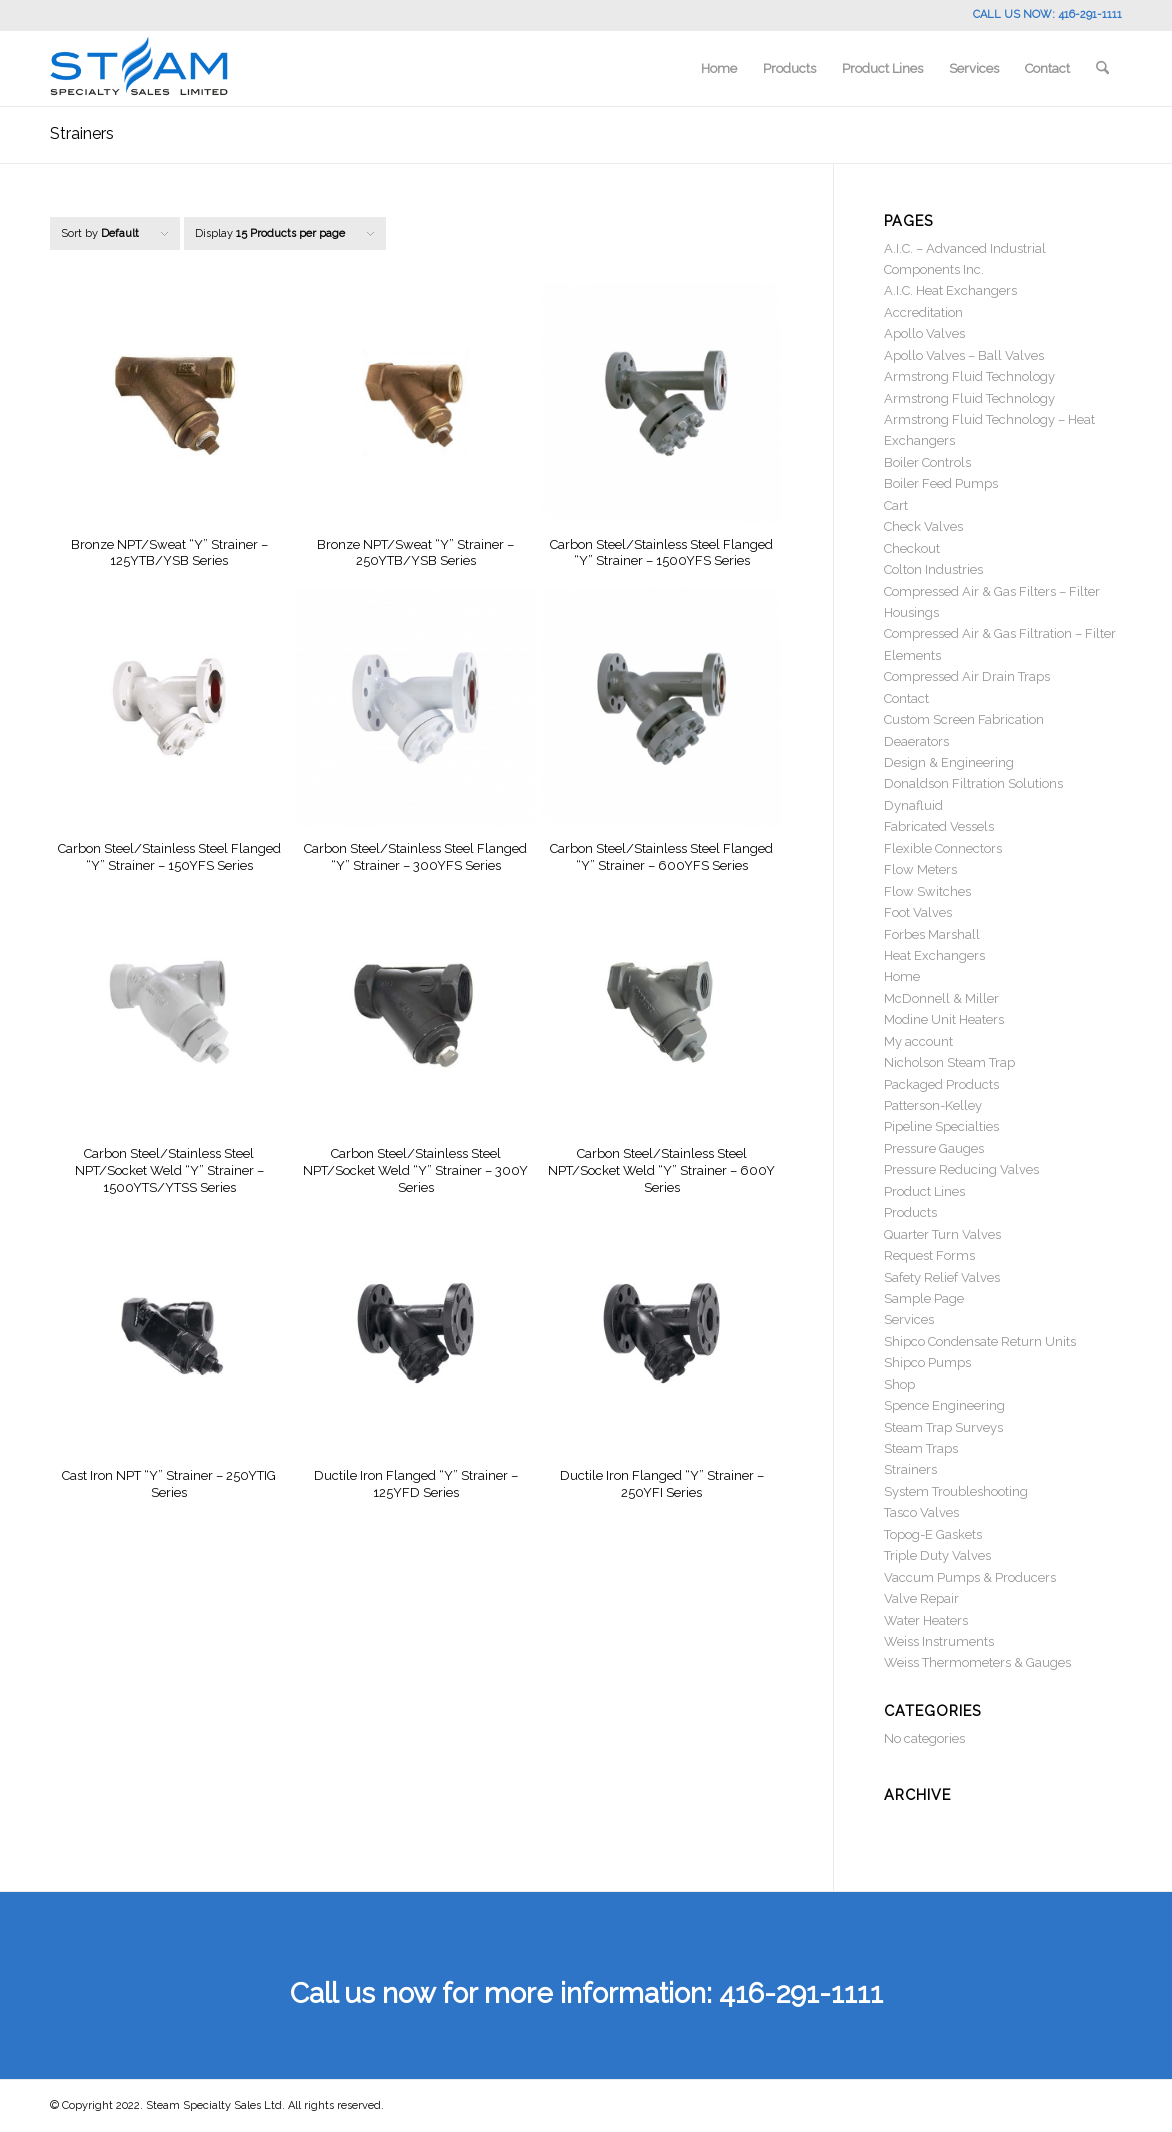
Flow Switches (927, 891)
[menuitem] (719, 68)
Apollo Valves (924, 333)
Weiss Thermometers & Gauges (977, 1662)
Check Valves (923, 526)
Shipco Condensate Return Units (980, 1341)
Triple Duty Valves (937, 1555)
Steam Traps (921, 1448)
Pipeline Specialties (941, 1126)
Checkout (912, 548)
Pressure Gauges (934, 1148)
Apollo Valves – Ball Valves (964, 355)
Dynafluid (913, 805)
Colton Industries (933, 569)
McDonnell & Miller (941, 998)
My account (918, 1041)
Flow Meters (920, 869)
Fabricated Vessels (939, 826)
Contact (906, 698)
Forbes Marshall (932, 934)
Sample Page (924, 1298)
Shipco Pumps (927, 1362)
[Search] (1102, 68)
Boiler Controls (927, 462)
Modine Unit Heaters (944, 1019)
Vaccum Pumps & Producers (970, 1577)
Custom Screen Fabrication (964, 719)
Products (910, 1212)
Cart (896, 505)
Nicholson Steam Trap (949, 1062)
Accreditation (923, 312)
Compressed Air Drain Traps (967, 676)
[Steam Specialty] (139, 68)
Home (902, 976)
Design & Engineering (949, 762)
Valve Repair (921, 1598)
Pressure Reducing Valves (961, 1169)
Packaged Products (941, 1084)
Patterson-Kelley (933, 1105)
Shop (899, 1384)
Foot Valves (918, 912)
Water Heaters (926, 1620)
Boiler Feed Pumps (941, 483)
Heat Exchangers (934, 955)
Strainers (910, 1469)
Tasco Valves (921, 1512)
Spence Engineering (944, 1405)
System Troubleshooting (956, 1491)
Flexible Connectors (943, 848)
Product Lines (924, 1191)
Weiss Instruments (939, 1641)
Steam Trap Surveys (943, 1427)
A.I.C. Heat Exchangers (950, 290)
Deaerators (916, 741)
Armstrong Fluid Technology (969, 376)
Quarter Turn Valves (942, 1234)
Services (909, 1319)
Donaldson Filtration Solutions (973, 783)
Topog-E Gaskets (933, 1534)
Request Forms (929, 1255)
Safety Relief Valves (942, 1277)
